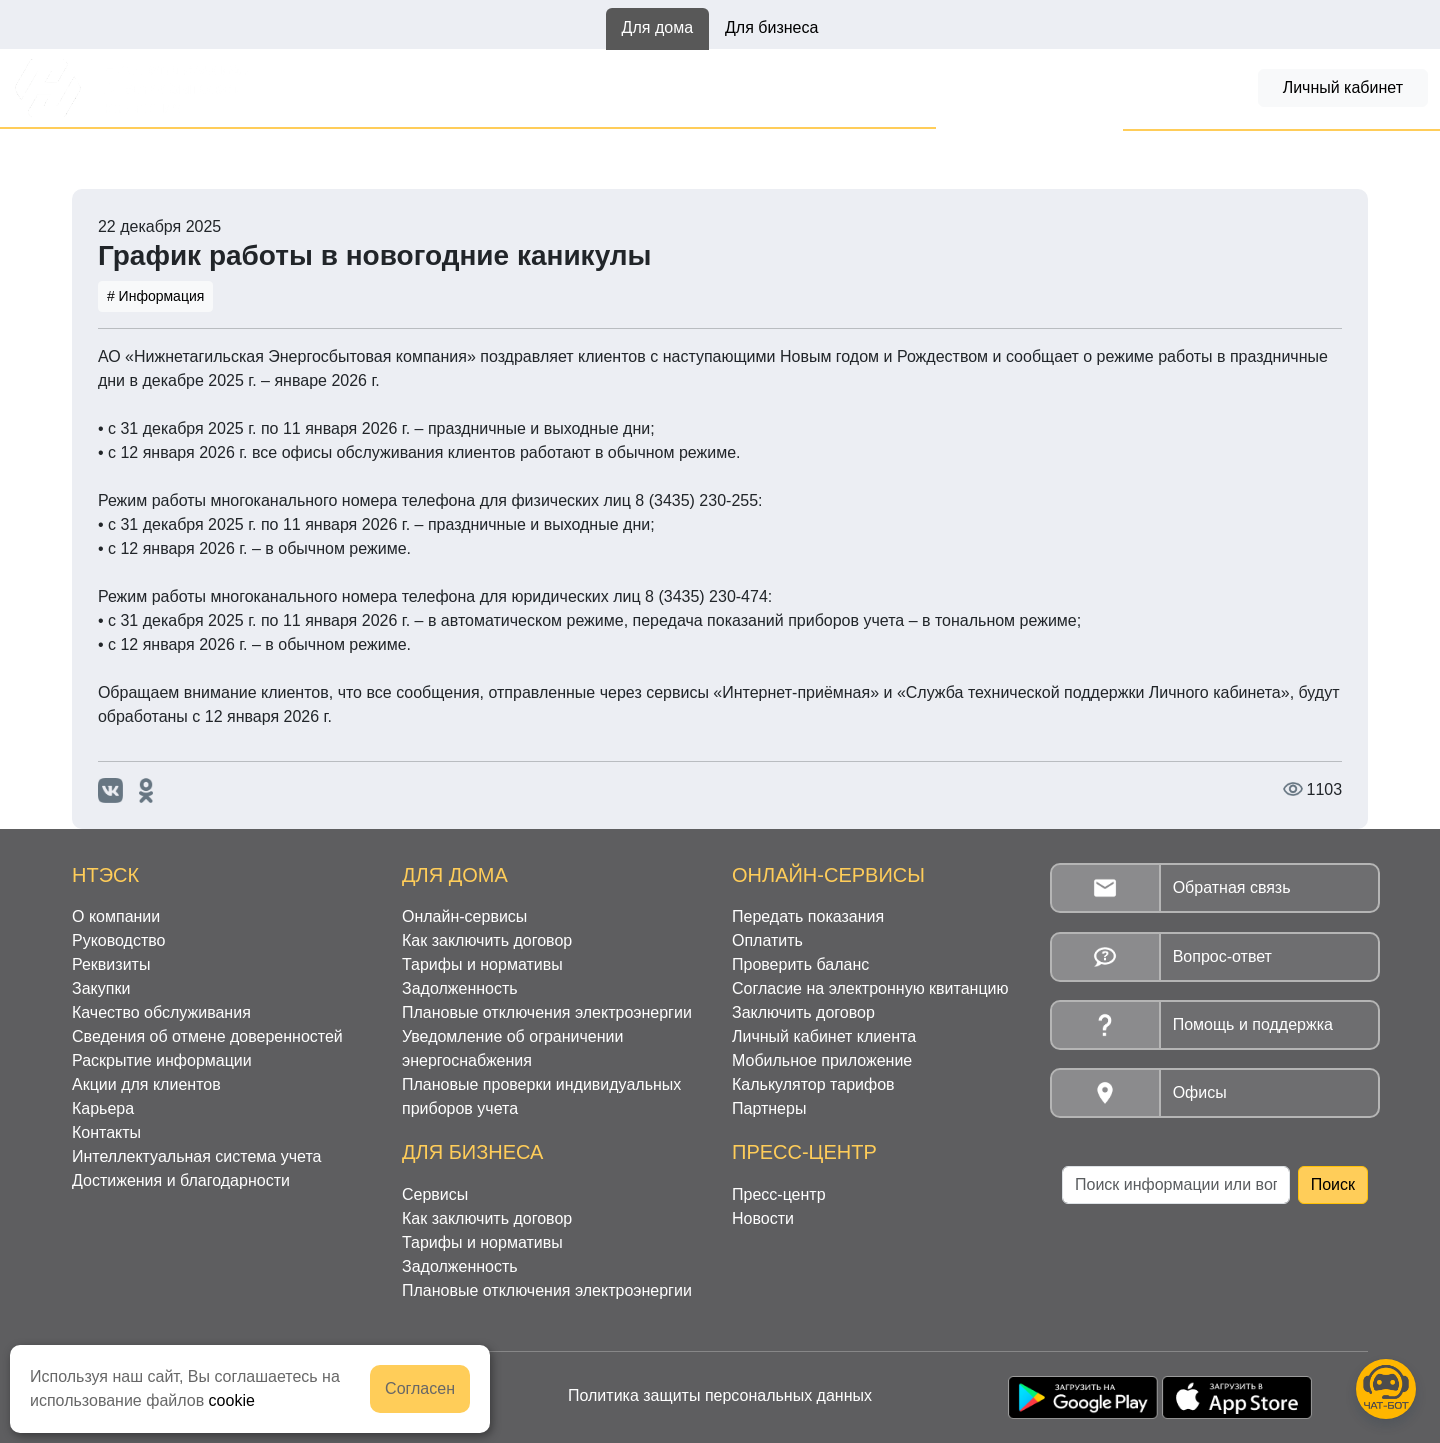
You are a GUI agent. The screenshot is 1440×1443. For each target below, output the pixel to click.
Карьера (103, 1108)
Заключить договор (803, 1012)
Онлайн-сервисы (346, 87)
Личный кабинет (1343, 87)
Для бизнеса (771, 27)
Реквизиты (111, 964)
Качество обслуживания (161, 1012)
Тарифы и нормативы (724, 87)
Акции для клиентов (146, 1084)
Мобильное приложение (822, 1060)
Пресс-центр (779, 1194)
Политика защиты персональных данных (720, 1395)
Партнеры (769, 1108)
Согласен (420, 1388)
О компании (116, 916)
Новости (184, 150)
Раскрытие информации (162, 1060)
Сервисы (435, 1194)
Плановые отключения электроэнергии (547, 1012)
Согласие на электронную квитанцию (870, 988)
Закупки (101, 988)
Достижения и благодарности (181, 1180)
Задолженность (894, 87)
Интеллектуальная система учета (196, 1156)
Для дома (657, 27)
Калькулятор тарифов (813, 1084)
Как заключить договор (526, 87)
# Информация (155, 296)
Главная (102, 150)
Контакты (106, 1132)
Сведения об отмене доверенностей (207, 1036)
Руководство (119, 940)
